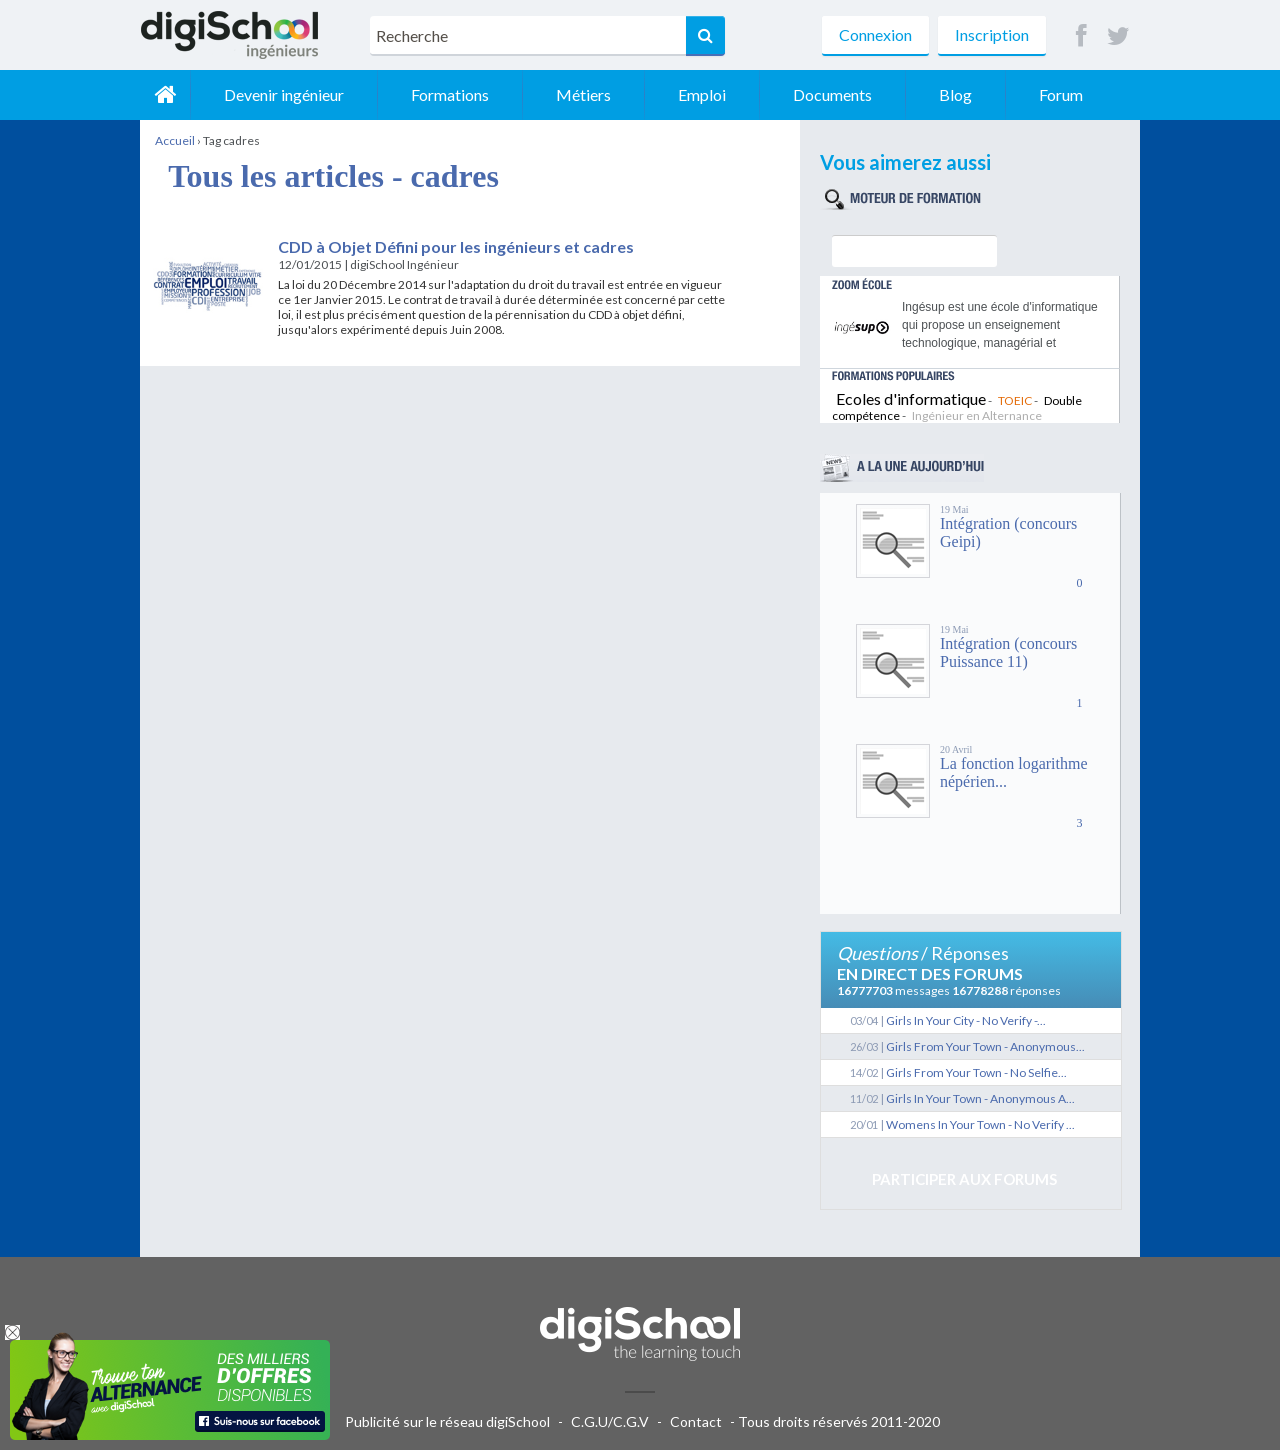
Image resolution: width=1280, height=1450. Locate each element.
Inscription (992, 34)
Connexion (875, 34)
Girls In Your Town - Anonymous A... (980, 1098)
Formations (450, 94)
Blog (955, 94)
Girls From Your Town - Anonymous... (985, 1046)
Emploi (702, 94)
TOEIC (1015, 400)
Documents (832, 94)
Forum (1061, 94)
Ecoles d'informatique (911, 398)
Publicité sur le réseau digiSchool (447, 1421)
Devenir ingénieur (284, 94)
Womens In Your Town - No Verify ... (980, 1124)
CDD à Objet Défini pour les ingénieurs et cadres (456, 246)
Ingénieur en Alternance (977, 415)
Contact (696, 1421)
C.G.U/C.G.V (610, 1421)
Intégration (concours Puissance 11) (1008, 652)
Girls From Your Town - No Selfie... (976, 1072)
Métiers (583, 94)
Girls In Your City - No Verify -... (966, 1020)
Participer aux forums (964, 1179)
